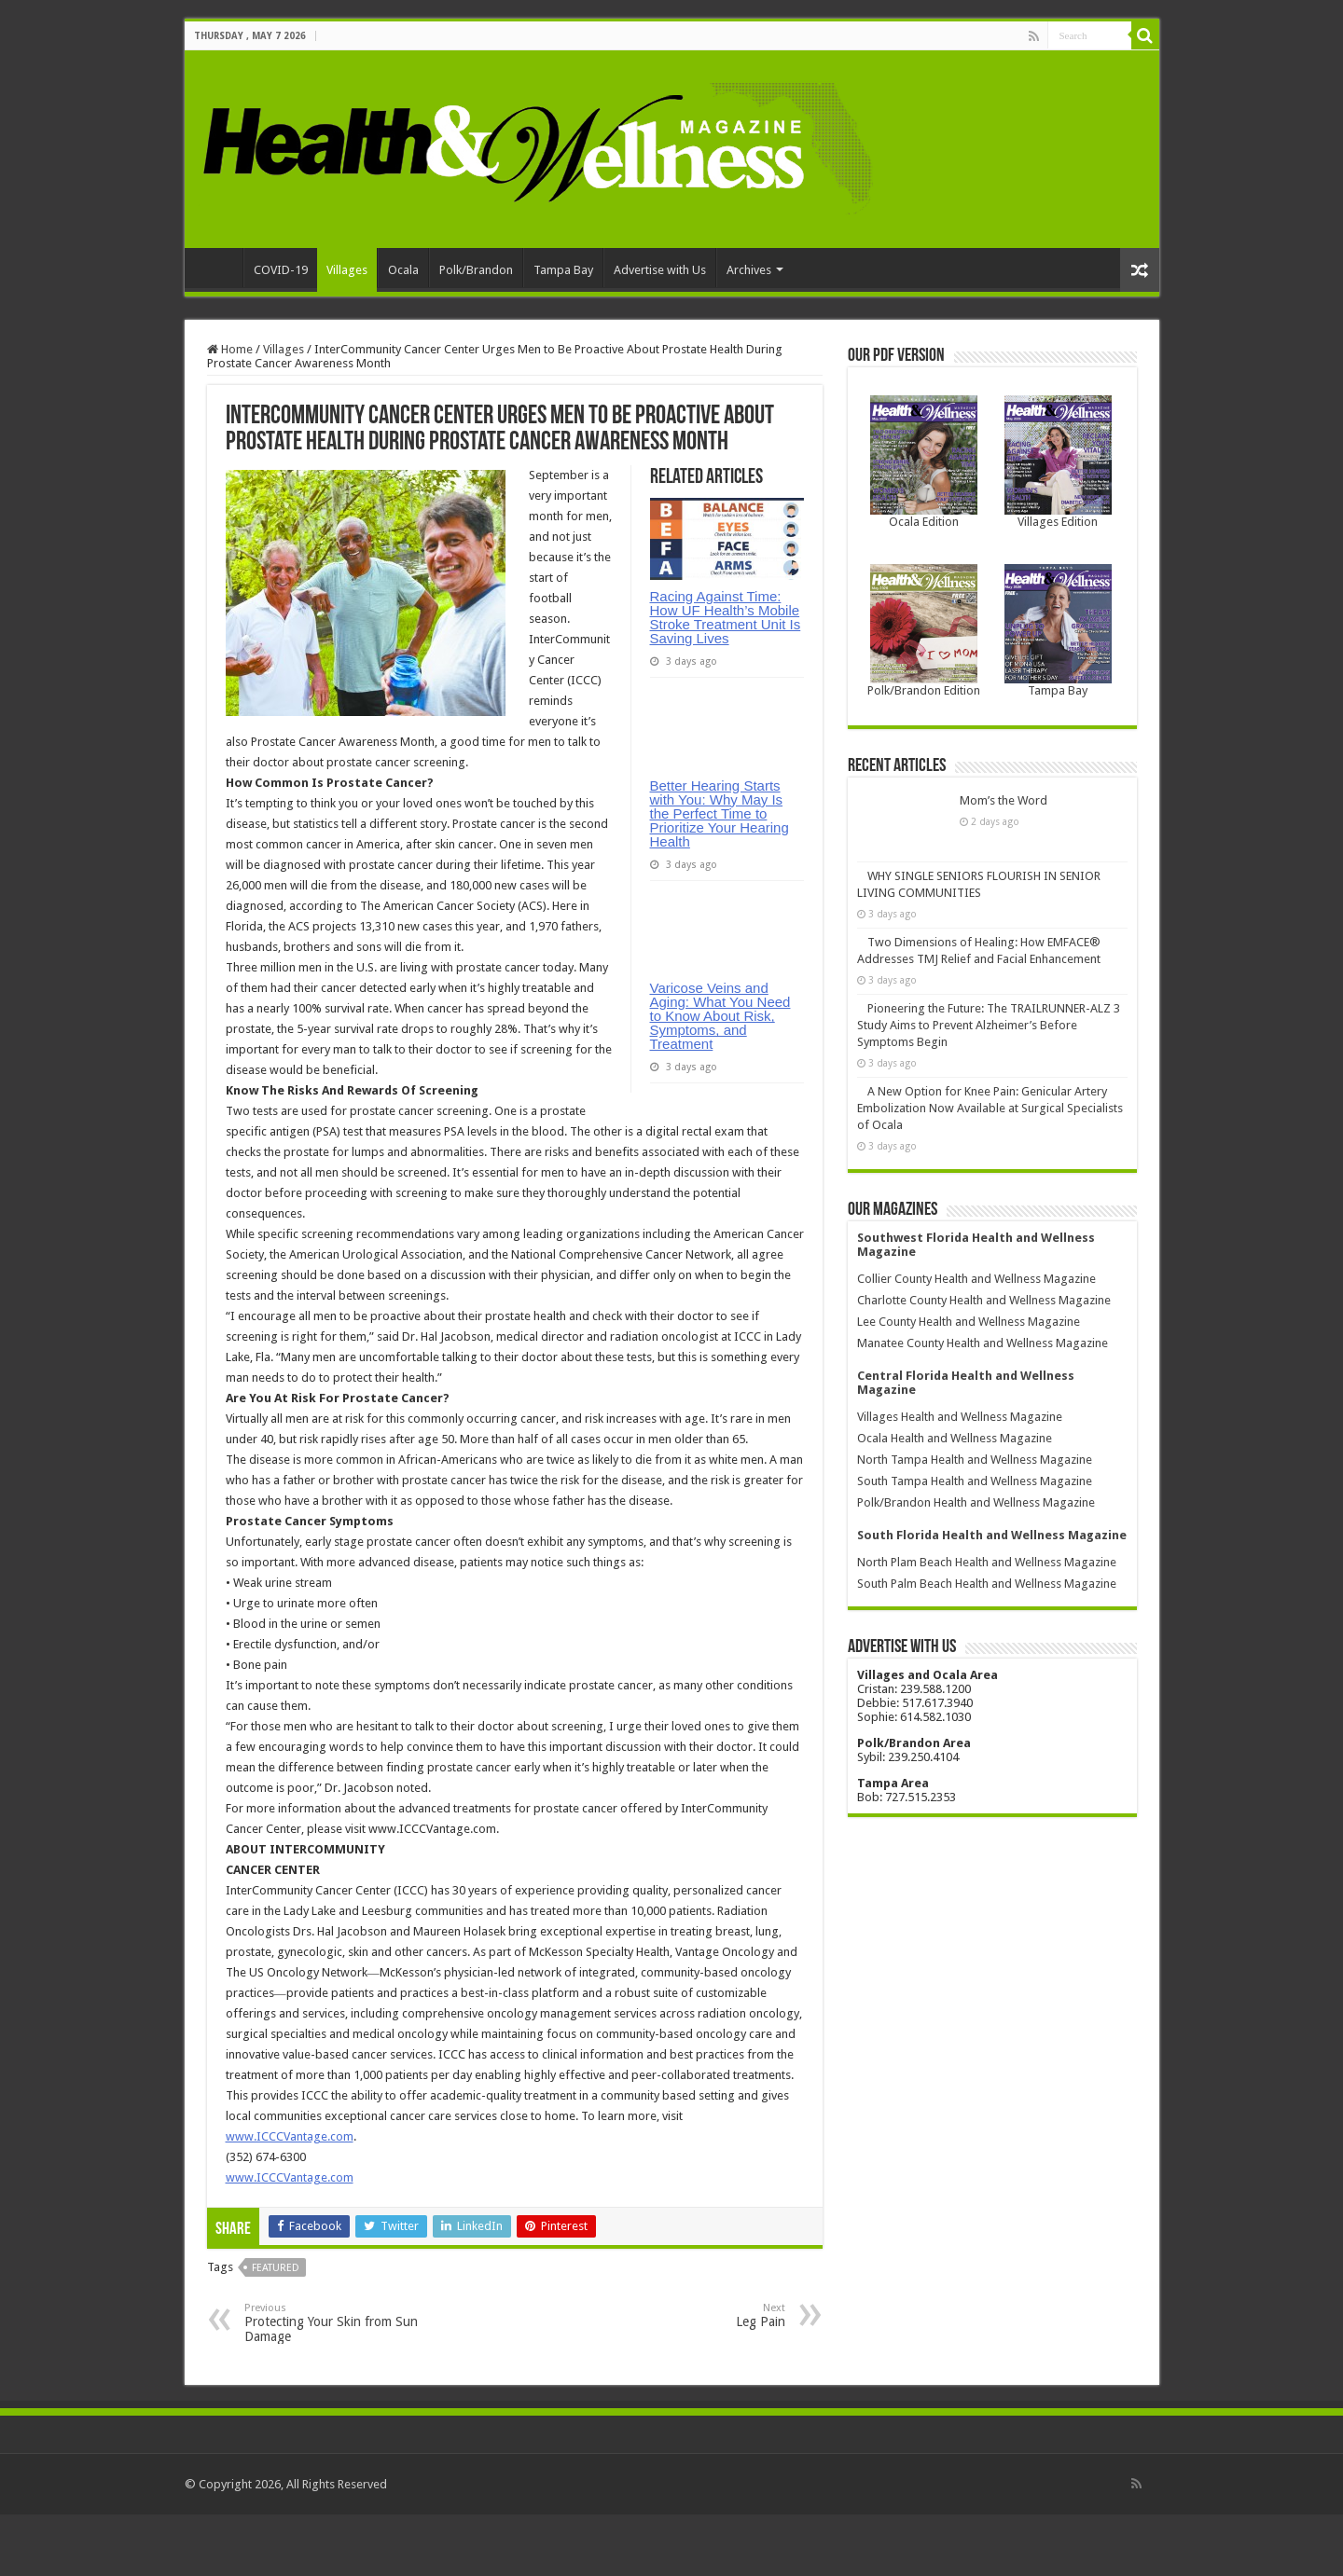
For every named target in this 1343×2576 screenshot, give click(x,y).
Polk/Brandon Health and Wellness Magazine (976, 1476)
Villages (346, 270)
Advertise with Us (660, 270)
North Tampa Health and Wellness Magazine (974, 1433)
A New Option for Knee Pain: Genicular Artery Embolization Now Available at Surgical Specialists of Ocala (990, 1082)
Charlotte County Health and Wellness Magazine (984, 1274)
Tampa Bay (563, 270)
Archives (749, 270)
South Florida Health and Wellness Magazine (992, 1509)
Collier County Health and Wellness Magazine (976, 1253)
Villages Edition (1058, 522)
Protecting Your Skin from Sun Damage (340, 2364)
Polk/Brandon (476, 270)
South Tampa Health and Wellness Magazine (974, 1455)
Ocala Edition (924, 522)
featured (275, 2309)
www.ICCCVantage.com (289, 2177)
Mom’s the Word (911, 800)
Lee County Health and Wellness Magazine (968, 1295)
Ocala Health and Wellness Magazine (954, 1412)
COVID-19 (281, 270)
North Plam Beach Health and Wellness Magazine (986, 1536)
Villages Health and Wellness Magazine (959, 1391)
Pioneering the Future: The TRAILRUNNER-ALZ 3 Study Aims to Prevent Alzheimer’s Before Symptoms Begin (988, 999)
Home (218, 267)
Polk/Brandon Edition (923, 690)
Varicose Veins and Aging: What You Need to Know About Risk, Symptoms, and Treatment (720, 1160)
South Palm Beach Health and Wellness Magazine (986, 1557)
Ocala (403, 270)
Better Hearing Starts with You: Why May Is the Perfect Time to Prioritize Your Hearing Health (719, 885)
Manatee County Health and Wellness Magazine (982, 1317)
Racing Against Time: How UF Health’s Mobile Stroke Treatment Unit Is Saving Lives (725, 617)
